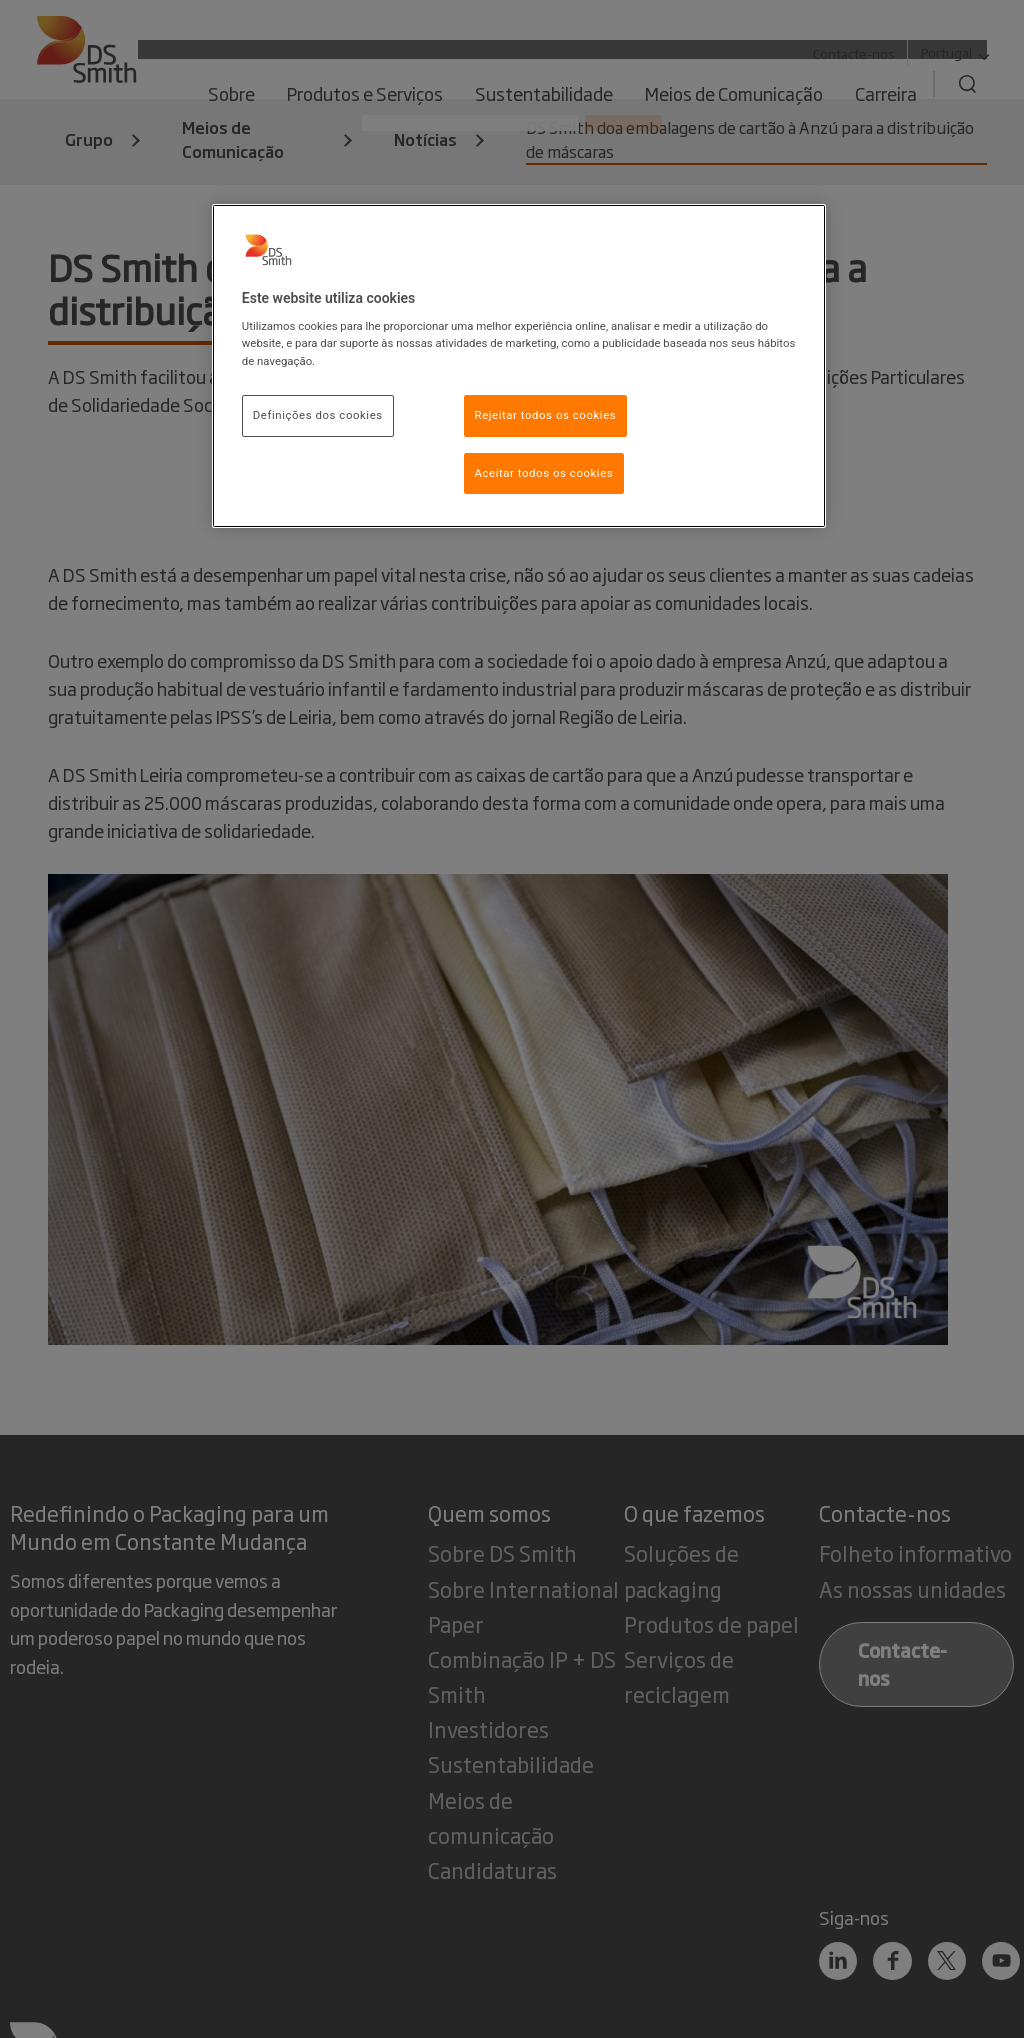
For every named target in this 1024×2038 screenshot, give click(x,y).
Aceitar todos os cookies (544, 473)
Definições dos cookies (318, 415)
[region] (519, 366)
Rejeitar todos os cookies (546, 415)
